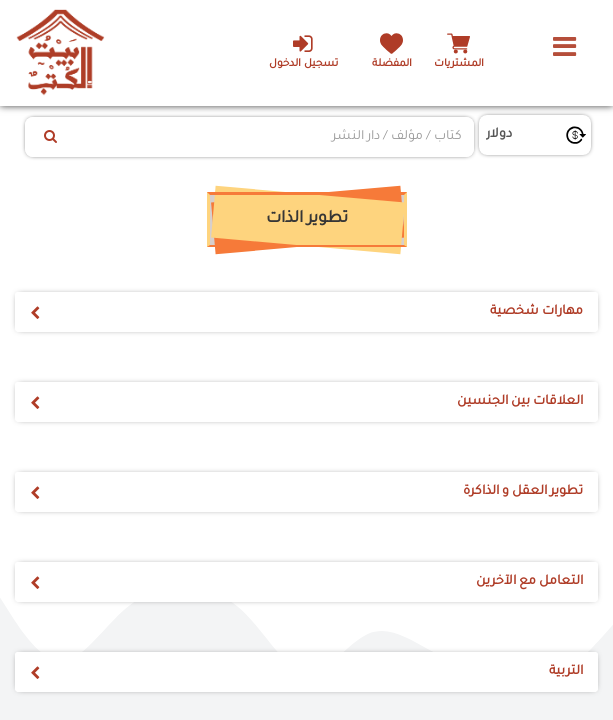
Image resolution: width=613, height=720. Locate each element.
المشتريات (459, 64)
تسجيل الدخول (297, 51)
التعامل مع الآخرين (529, 582)
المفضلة (389, 64)
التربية (566, 672)
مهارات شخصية (536, 312)
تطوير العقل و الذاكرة (523, 492)
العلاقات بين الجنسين (520, 402)
